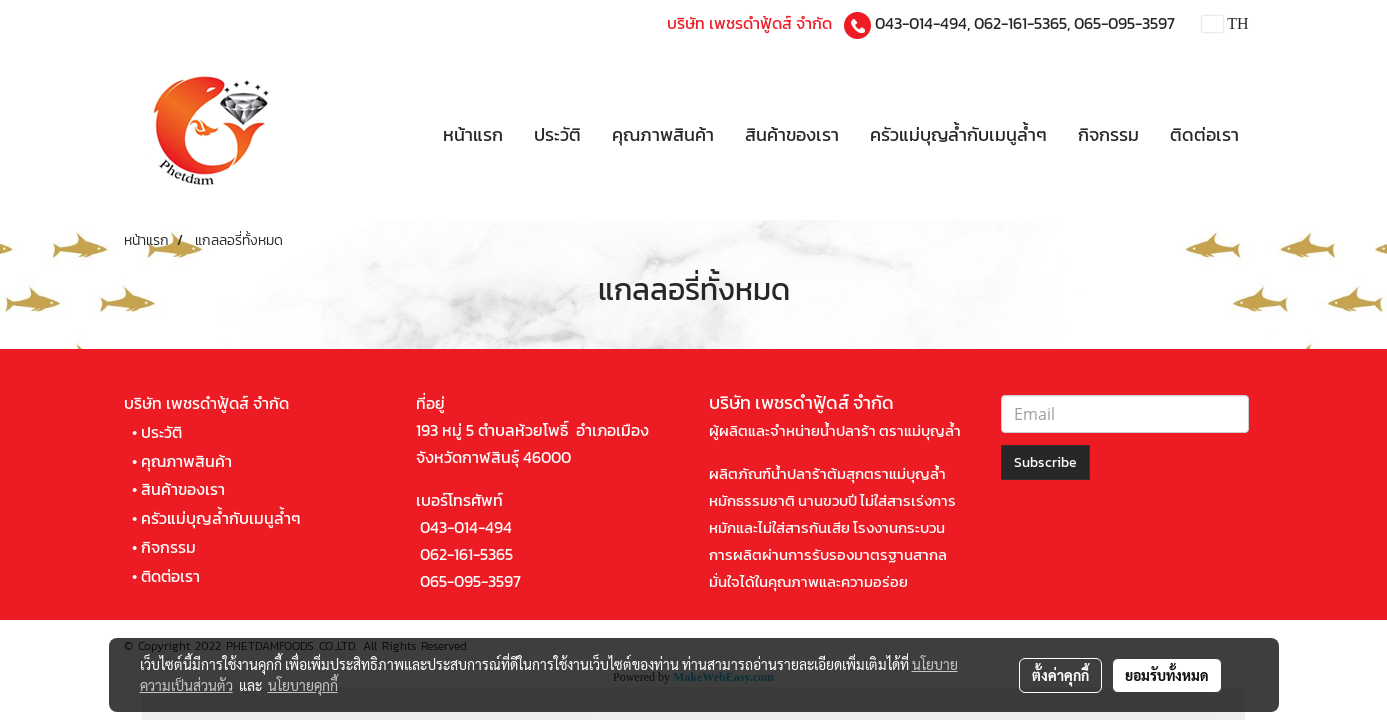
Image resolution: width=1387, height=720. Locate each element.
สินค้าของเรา (792, 134)
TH (1225, 23)
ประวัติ (557, 134)
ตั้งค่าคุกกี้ (1060, 675)
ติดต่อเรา (1204, 134)
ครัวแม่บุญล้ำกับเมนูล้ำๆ (958, 134)
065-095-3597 (1124, 23)
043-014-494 (921, 23)
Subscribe (1045, 462)
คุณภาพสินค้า (663, 134)
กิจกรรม (1108, 134)
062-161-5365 (1020, 23)
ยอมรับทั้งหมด (1167, 675)
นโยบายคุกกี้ (303, 685)
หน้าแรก (473, 134)
